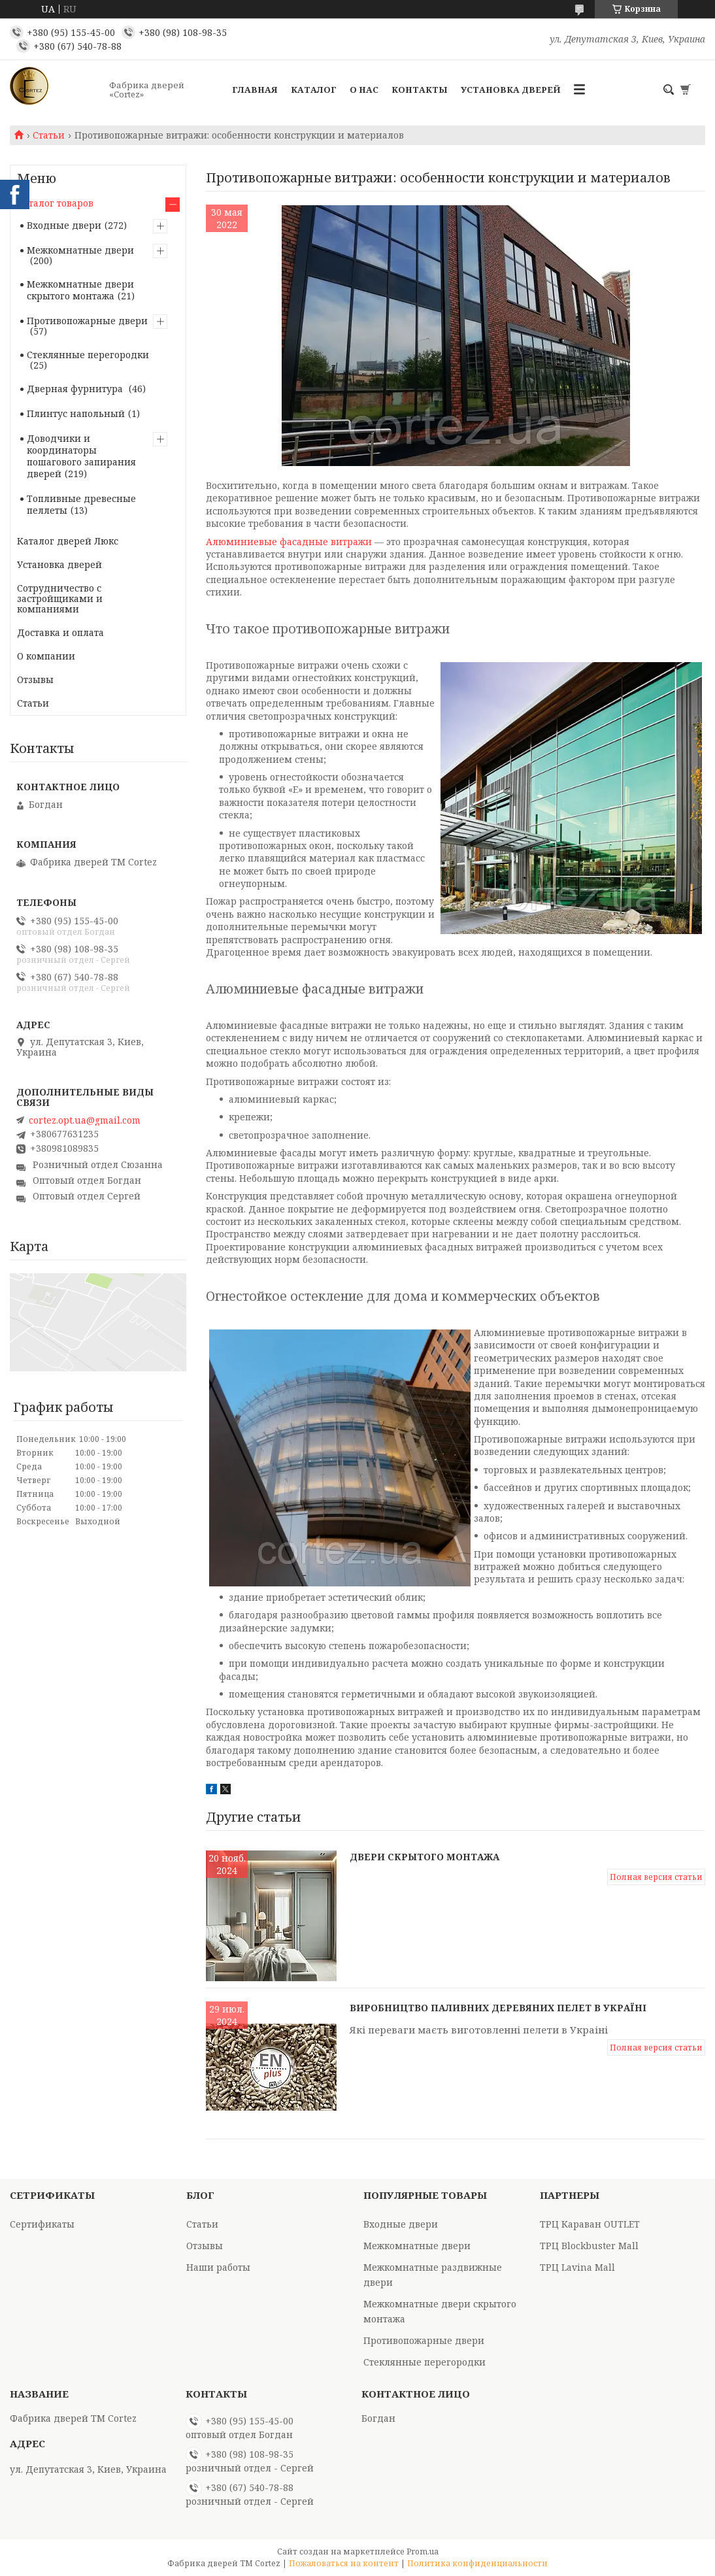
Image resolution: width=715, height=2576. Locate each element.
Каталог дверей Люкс (67, 541)
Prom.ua (423, 2551)
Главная (255, 89)
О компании (46, 656)
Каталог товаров (55, 203)
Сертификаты (42, 2224)
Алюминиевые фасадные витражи (289, 541)
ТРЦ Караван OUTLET (590, 2224)
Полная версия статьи (656, 1876)
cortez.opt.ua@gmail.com (85, 1120)
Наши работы (218, 2267)
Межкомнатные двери (80, 250)
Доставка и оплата (60, 632)
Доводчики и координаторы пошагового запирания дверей (81, 456)
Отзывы (35, 679)
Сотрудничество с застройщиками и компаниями (60, 598)
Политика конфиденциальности (477, 2563)
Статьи (49, 135)
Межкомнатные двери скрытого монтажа (80, 290)
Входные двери (64, 225)
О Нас (364, 89)
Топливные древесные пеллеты (81, 504)
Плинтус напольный (76, 413)
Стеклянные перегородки (88, 354)
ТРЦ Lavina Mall (577, 2267)
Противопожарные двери (87, 320)
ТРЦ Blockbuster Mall (589, 2245)
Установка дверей (511, 89)
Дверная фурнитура (76, 388)
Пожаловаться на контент (344, 2563)
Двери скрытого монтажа (424, 1856)
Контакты (419, 89)
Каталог (314, 89)
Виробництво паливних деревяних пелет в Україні (498, 2007)
